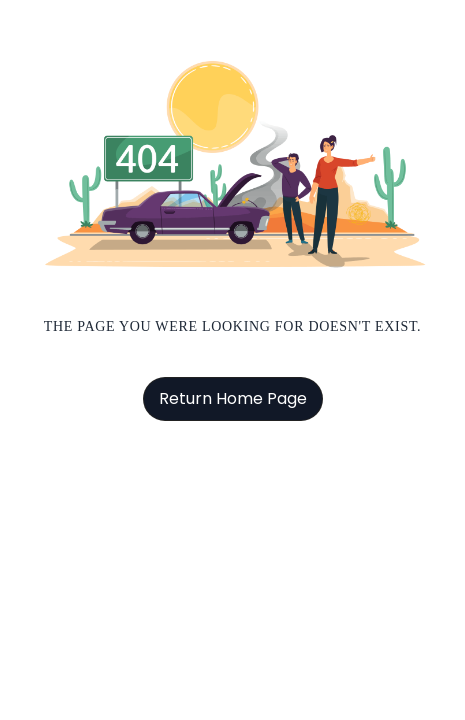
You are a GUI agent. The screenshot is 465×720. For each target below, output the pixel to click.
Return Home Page (233, 398)
